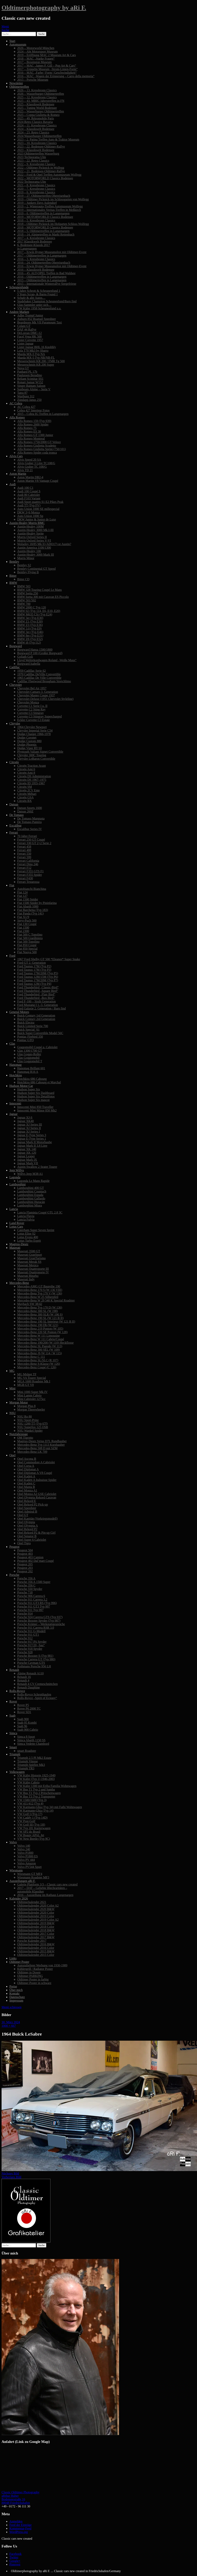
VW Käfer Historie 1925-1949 (36, 1775)
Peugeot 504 (25, 1550)
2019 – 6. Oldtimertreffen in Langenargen (43, 213)
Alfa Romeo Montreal (31, 438)
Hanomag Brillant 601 (31, 1068)
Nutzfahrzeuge (18, 1434)
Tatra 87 (22, 392)
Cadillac (14, 667)
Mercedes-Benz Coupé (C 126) (36, 1367)
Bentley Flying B (28, 572)
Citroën (14, 762)
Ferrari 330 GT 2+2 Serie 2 (34, 843)
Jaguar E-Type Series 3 (31, 1135)
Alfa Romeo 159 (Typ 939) (34, 421)
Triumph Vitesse (27, 1761)
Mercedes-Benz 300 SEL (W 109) (38, 1349)
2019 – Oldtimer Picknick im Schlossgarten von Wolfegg (53, 199)
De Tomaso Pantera (29, 822)
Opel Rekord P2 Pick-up (32, 1504)
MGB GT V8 (25, 1385)
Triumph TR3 (25, 1768)
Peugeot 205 (25, 1564)
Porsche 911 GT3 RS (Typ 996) (37, 1603)
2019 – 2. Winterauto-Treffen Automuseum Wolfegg (50, 206)
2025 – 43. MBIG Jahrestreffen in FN (40, 100)
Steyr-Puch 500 (27, 920)
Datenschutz (17, 1997)
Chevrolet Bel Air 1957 (32, 688)
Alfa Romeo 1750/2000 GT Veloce (39, 442)
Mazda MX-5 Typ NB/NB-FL (36, 357)
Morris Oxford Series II (32, 537)
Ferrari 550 (24, 853)
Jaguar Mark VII (27, 1163)
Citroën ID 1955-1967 (31, 783)
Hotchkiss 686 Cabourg (32, 1078)
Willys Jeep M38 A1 (30, 1173)
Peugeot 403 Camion (30, 1557)
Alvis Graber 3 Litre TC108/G (36, 463)
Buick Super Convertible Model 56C (40, 1033)
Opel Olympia (26, 1522)
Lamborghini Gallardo (31, 1198)
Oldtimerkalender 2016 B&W (36, 1944)
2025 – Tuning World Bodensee (37, 107)
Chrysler (14, 723)
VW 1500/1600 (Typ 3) (32, 1800)
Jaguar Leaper (26, 1156)
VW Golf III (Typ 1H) (31, 1824)
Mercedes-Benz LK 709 (32, 1451)
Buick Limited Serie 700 (32, 1026)
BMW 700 (23, 603)
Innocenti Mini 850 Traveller (35, 1107)
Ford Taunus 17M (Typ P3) (34, 969)
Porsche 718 (25, 1592)
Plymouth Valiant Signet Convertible (40, 751)
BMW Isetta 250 (27, 593)
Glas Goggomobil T (29, 1061)
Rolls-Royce (17, 1691)
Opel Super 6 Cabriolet (31, 1539)
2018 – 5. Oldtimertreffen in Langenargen (43, 231)
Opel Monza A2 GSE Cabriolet (36, 1494)
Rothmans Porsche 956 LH (34, 1666)
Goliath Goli (25, 656)
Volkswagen (17, 1771)
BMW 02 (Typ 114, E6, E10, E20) (38, 611)
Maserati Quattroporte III (33, 1268)
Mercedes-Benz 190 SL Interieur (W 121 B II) (46, 1321)
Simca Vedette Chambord (33, 1743)
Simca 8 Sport (26, 1736)
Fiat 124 (22, 892)
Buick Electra (25, 1022)
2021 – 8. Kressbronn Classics (36, 185)
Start (12, 41)
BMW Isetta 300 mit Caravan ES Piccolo (43, 596)
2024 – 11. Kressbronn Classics (37, 125)
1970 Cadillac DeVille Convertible (39, 674)
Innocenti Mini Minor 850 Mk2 (37, 1110)
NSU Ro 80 (24, 1416)
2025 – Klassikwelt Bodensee (35, 104)
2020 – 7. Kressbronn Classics (36, 188)
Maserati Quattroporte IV (33, 1272)
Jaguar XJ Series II (29, 1128)
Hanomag (15, 1064)
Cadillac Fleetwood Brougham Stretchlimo (44, 681)
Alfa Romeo (17, 417)
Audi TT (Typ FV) (28, 505)
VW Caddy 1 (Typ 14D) (32, 1817)
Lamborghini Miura (29, 1205)
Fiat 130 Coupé (27, 924)
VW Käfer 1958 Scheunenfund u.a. (39, 308)
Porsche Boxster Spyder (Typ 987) (38, 1620)
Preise (13, 1986)
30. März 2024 (11, 2022)
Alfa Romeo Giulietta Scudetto (36, 445)
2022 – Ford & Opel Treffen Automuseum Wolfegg (49, 174)
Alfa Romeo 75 (27, 428)
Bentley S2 (24, 565)
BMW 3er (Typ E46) (30, 632)
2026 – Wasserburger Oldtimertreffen (40, 93)
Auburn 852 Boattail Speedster (36, 319)
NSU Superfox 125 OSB (32, 1427)
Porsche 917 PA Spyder (32, 1641)
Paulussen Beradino (29, 375)
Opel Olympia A (27, 1525)
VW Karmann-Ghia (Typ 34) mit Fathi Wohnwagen (49, 1807)
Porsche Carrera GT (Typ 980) (36, 1659)
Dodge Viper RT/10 (29, 748)
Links (12, 1958)
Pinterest (14, 2564)
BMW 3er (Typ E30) (30, 618)
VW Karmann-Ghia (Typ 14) (35, 1810)
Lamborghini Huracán (31, 1202)
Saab (12, 1715)
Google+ (14, 2561)
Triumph (14, 1754)
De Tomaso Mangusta (31, 818)
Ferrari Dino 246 (27, 864)
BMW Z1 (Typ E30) (30, 621)
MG (11, 1370)
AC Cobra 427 (26, 406)
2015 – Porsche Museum (32, 79)
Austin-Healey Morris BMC (27, 523)
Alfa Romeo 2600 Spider (32, 424)
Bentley (14, 561)
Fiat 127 (22, 895)
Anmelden (15, 2521)
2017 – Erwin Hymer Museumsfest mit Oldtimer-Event (51, 252)
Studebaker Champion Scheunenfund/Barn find (47, 301)
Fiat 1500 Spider (27, 899)
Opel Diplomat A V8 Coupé (34, 1472)
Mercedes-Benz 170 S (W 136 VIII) (39, 1290)
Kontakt (14, 1993)
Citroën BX (24, 801)
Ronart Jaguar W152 (30, 382)
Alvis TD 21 (25, 470)
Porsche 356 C (26, 1585)
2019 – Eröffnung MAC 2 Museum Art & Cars (46, 55)
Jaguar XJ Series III (29, 1124)
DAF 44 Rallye (26, 329)
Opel (12, 1455)
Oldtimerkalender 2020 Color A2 (38, 1905)
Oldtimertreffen (19, 86)
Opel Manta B (26, 1487)
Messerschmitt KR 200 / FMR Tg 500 (41, 361)
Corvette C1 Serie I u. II (32, 706)
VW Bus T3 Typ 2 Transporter (36, 1796)
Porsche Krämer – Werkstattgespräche (41, 1624)
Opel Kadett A (26, 1476)
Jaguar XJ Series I (28, 1131)
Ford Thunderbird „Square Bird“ (37, 990)
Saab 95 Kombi (27, 1722)
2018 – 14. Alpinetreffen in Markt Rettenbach (45, 234)
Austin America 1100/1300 (34, 547)
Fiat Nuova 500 (27, 952)
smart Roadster (26, 1750)
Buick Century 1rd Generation (36, 1015)
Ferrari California (28, 860)
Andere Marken (19, 311)
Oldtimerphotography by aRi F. (44, 7)
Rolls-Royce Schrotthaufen (34, 1694)
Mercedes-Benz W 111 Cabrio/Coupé (40, 1339)
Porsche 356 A (26, 1578)
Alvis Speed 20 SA (29, 459)
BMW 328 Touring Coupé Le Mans (39, 589)
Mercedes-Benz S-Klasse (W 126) (38, 1363)
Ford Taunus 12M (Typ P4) (34, 983)
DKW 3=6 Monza (28, 512)
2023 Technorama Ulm (31, 157)
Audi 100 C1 (25, 487)
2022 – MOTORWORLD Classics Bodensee (45, 178)
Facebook (15, 2553)
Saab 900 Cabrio (27, 1729)
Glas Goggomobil (28, 1057)
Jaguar (13, 1114)
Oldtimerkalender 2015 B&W (36, 1951)
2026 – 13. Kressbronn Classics (37, 90)
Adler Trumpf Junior (30, 315)
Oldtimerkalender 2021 (31, 1902)
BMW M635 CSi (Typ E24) (34, 614)
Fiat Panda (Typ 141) (30, 913)
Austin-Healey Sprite (30, 533)
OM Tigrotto (25, 1437)
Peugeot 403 (25, 1553)
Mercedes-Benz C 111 (31, 1356)
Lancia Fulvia (25, 1219)
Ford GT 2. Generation (31, 962)
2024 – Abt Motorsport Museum (37, 51)
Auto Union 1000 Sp (30, 516)
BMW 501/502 (26, 600)
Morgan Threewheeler (31, 1409)
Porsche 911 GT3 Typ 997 (33, 1606)
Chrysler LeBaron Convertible (36, 758)
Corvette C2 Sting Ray (31, 709)
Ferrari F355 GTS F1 (30, 871)
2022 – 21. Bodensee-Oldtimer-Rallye (41, 171)
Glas (12, 1043)
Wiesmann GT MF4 (29, 1874)
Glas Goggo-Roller (29, 1054)
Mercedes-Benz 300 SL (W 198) (37, 1311)
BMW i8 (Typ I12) (29, 642)
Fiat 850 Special (27, 948)
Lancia (13, 1209)
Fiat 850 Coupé (27, 945)
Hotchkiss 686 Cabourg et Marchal (39, 1082)
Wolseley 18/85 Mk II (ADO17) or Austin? (44, 544)
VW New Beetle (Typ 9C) (33, 1838)
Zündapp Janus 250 (29, 399)
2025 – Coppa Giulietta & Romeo (38, 114)
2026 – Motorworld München (35, 48)
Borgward (15, 646)
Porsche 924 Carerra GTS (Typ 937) (40, 1617)
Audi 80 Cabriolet (28, 494)
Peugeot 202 (25, 1571)
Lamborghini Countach (31, 1191)
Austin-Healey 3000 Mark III (35, 554)
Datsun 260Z (25, 811)
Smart (13, 1747)
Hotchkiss (15, 1075)
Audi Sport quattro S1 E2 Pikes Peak (40, 501)
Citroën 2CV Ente (28, 790)
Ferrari (13, 832)
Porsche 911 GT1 (28, 1634)
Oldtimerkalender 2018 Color (35, 1926)
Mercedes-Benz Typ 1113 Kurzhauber (41, 1444)
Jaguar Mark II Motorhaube (34, 1142)
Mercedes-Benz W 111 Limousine (38, 1335)
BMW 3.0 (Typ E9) (29, 628)
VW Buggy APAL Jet (30, 1835)
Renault (14, 1669)
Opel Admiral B (27, 1511)
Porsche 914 (25, 1613)
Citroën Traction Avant (31, 765)
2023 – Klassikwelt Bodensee (35, 150)
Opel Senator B (27, 1536)
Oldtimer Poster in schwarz (34, 1983)
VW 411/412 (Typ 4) (30, 1803)
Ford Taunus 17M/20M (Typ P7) (37, 980)
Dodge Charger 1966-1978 (34, 734)
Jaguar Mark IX (27, 1159)
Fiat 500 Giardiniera (30, 938)
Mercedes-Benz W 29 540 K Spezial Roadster (46, 1300)
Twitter (13, 2557)
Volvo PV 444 (26, 1859)
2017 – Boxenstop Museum (34, 62)
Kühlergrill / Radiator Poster (35, 1969)
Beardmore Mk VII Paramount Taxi (39, 322)
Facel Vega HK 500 (29, 336)
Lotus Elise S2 (26, 1233)
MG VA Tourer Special (31, 1377)
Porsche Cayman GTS (31, 1662)
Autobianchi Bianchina (31, 888)
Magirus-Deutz (18, 1244)
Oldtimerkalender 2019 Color (35, 1916)
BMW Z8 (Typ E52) (30, 639)
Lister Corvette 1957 (30, 340)
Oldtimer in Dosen (28, 1972)
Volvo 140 (23, 1845)
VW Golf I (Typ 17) (29, 1814)
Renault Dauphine (28, 1687)
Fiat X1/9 (23, 917)
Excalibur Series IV (29, 829)
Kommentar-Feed (20, 2528)
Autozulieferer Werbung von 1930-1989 (42, 1965)
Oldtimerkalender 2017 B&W (36, 1937)
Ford (12, 955)
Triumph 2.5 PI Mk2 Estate (34, 1757)
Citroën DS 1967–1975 (31, 779)
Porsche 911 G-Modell (31, 1631)
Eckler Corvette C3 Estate (33, 720)
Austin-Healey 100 (29, 551)
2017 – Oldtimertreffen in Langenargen (41, 255)
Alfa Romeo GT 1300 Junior (35, 435)
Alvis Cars (16, 456)
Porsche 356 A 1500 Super (33, 1582)
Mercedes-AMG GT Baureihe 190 (38, 1286)
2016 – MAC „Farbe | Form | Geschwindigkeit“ (47, 72)
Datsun (13, 804)
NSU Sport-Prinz (28, 1420)
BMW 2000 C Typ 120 (31, 607)
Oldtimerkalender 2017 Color (35, 1933)
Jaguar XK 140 (26, 1149)
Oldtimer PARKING (30, 1976)
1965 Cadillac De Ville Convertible (39, 677)
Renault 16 (24, 1677)
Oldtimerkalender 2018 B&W (36, 1930)
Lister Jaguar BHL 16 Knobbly (36, 347)
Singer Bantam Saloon (31, 385)
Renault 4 (23, 1680)
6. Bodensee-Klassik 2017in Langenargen (33, 246)
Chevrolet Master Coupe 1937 (36, 695)
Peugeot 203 (25, 1567)
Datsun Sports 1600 (29, 808)
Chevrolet (15, 684)
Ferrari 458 (24, 846)
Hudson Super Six (28, 1089)
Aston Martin (17, 473)
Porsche (14, 1574)
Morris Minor (25, 558)
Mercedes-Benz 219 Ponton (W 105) (40, 1328)
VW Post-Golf (26, 1821)
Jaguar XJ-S (24, 1117)
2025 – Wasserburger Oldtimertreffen (40, 111)
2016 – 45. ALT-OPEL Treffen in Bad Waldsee (46, 273)
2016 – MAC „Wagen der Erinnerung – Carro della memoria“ (55, 76)
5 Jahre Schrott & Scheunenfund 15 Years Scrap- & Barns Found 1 (38, 292)
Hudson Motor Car (21, 1085)
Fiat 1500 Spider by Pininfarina (37, 903)
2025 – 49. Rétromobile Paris (35, 118)
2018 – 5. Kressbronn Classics (36, 220)
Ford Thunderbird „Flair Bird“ (36, 994)
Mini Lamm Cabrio (29, 1395)
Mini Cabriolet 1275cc (31, 1399)
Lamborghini (17, 1184)
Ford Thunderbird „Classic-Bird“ (38, 987)
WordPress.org (18, 2532)
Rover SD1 (24, 1712)
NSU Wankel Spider (30, 1430)
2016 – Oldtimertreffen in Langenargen (41, 276)
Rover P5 (23, 1705)
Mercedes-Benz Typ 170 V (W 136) (39, 1293)
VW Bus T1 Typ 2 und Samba (36, 1789)
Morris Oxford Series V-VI (34, 540)
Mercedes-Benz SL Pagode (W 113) (39, 1346)
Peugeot (14, 1546)
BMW (13, 582)
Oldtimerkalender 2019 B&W (36, 1923)
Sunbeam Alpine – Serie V (33, 389)
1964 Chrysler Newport (32, 727)
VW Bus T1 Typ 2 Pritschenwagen (39, 1793)
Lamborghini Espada (30, 1195)
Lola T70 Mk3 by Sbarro (32, 350)
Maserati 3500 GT (28, 1251)
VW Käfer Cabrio (28, 1782)
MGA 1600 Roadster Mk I (33, 1381)
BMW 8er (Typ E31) (30, 635)
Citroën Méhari (26, 793)
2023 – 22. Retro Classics (33, 160)
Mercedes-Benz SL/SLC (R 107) (37, 1360)
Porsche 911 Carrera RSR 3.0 (35, 1627)
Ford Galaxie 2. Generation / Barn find (41, 1008)
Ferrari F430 (25, 878)
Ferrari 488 (24, 850)
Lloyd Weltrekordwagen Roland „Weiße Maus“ (47, 660)
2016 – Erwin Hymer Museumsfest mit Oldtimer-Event (51, 266)
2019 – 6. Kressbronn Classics (36, 192)
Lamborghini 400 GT (30, 1187)
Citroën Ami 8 (26, 772)
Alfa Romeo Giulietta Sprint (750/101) (41, 449)
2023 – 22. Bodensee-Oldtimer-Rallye (41, 146)
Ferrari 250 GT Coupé (31, 839)
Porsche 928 (25, 1652)
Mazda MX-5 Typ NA (31, 354)
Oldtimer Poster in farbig (32, 1979)
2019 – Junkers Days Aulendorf (37, 202)
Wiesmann (16, 1870)
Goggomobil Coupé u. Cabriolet (37, 1047)
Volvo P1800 (25, 1852)
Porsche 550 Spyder (29, 1589)
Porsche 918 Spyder (29, 1648)
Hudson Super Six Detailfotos (36, 1096)
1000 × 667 (9, 2025)
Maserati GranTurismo (31, 1258)
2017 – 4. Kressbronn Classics (36, 238)
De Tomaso (16, 815)
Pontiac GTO (25, 1040)
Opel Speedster (26, 1508)
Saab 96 (22, 1726)
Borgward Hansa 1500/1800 (34, 649)
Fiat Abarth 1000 (27, 906)
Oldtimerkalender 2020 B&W (36, 1909)
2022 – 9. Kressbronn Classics (36, 164)
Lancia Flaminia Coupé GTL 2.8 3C (39, 1212)
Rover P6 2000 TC (29, 1708)
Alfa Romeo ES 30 (29, 431)
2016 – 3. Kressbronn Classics (36, 259)
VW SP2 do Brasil (28, 1831)
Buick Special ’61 (28, 1029)
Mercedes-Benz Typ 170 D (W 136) (39, 1307)
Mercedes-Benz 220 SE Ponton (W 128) (42, 1332)
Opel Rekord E (26, 1501)
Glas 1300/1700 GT (29, 1050)
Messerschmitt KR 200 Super (35, 364)
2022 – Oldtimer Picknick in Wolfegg (40, 167)
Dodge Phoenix (27, 744)
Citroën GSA (25, 797)
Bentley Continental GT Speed (36, 568)
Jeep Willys (16, 1170)
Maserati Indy (26, 1279)
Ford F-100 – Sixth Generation (36, 1001)
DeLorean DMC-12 (29, 333)
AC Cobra (15, 403)
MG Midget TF (26, 1374)
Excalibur (15, 825)
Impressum (16, 2000)
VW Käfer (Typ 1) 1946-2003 (36, 1779)
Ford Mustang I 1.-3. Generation (37, 1005)
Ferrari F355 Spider (29, 874)
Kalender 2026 (18, 1898)
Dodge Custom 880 (29, 741)
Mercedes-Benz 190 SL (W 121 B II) (40, 1318)
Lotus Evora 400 (27, 1237)
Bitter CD (23, 579)
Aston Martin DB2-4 (30, 477)
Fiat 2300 (23, 931)
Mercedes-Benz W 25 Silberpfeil (37, 1297)
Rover (13, 1701)
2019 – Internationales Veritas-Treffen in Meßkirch (49, 209)
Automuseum (17, 44)
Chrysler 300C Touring (31, 755)
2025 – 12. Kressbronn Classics (37, 97)
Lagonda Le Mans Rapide (33, 1180)
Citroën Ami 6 (26, 769)
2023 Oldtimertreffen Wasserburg (38, 153)
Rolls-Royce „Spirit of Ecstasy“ (37, 1698)
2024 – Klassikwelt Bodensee (35, 129)
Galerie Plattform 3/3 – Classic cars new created (47, 1884)
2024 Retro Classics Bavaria (35, 122)
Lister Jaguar (25, 343)
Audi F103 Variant (28, 498)
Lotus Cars (16, 1226)
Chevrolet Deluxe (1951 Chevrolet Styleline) (45, 698)
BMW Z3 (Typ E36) (30, 625)
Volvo (13, 1842)
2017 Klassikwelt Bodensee (34, 241)
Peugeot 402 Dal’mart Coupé (35, 1560)
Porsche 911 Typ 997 (30, 1610)
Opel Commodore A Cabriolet (36, 1462)
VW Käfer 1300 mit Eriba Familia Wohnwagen (46, 1786)
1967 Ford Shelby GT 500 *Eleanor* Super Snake (48, 959)
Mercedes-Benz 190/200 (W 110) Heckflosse (45, 1342)
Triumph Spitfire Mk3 (31, 1764)
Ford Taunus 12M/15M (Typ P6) (37, 976)
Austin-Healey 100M (30, 526)
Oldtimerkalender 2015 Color (35, 1954)
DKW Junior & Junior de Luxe (36, 519)
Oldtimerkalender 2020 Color (35, 1912)
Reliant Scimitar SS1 (30, 378)
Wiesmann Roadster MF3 (33, 1877)
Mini (12, 1388)
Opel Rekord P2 (27, 1529)
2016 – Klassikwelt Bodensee (35, 269)
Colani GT (23, 326)
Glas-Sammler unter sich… (34, 304)
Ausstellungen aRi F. (22, 1881)
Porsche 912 (25, 1638)
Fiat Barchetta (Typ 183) (32, 910)
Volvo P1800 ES (27, 1856)
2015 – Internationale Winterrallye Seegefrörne (46, 283)
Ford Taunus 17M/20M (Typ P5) (37, 973)
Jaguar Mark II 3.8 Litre (32, 1145)
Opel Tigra (24, 1543)
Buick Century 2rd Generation (36, 1019)
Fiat (11, 885)
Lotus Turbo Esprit (29, 1240)
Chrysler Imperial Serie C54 (35, 730)
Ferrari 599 (24, 857)
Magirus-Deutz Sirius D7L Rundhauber (42, 1441)
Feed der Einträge (20, 2525)
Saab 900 (23, 1719)
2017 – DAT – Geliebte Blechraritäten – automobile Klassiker (42, 1889)
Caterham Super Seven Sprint (35, 1230)
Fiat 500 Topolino (28, 941)
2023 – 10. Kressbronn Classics (37, 143)
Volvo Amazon (26, 1863)
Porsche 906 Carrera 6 (31, 1596)
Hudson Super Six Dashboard (35, 1093)
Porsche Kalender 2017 (31, 1940)
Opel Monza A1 (27, 1490)
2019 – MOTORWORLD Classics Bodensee (45, 217)
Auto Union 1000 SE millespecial (38, 509)
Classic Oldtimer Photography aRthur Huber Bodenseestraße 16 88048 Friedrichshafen (20, 2497)
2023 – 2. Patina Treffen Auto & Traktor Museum (48, 139)
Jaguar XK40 (25, 1121)
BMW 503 (23, 586)
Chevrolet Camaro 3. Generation (37, 691)
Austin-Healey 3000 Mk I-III (35, 530)
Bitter (12, 575)
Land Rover (16, 1223)
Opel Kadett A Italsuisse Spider (36, 1479)
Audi (12, 484)
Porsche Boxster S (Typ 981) (35, 1655)
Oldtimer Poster (19, 1961)
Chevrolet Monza (28, 702)
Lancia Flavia (25, 1216)
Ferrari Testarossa (28, 881)
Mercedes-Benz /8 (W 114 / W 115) (39, 1353)
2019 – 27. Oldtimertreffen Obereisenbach (43, 195)
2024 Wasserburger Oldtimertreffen (39, 136)
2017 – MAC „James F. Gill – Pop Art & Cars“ (46, 65)
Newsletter (16, 83)
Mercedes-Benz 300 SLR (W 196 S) (40, 1314)
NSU (12, 1413)
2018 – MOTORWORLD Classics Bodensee (45, 227)
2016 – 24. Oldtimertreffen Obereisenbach (43, 262)
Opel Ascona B (26, 1458)
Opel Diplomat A (28, 1469)
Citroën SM (24, 786)
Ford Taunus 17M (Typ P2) (34, 966)
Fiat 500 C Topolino (29, 934)
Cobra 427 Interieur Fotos (33, 410)
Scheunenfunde (19, 287)
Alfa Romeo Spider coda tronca (37, 452)
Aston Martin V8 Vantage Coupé (37, 480)
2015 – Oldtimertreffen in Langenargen (41, 280)
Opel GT (22, 1515)
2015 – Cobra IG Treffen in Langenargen (42, 414)
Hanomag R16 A (27, 1071)
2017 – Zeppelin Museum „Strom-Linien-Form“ (47, 69)
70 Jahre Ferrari (27, 836)
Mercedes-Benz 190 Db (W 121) (37, 1325)
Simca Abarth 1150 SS (31, 1740)
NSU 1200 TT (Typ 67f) (32, 1423)
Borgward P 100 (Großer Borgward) (40, 653)
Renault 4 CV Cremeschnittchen (37, 1684)
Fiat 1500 (23, 927)
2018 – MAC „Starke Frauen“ (36, 58)
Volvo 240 (23, 1849)
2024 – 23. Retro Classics (33, 132)
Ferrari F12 (24, 867)
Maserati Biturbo (28, 1275)
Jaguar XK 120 (26, 1152)
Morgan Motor (18, 1402)
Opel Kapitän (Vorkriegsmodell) (37, 1518)
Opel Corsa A (25, 1465)
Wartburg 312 (25, 396)
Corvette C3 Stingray (30, 713)
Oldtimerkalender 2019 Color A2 (38, 1919)
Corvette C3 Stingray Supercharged (39, 716)
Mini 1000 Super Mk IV (32, 1392)
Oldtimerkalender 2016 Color (35, 1947)
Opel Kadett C (26, 1483)
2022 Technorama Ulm (31, 181)
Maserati (14, 1247)
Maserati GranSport (29, 1254)
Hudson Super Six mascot (33, 1100)
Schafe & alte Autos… (31, 297)
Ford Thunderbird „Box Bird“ (36, 998)
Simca (13, 1733)
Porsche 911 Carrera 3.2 (32, 1599)
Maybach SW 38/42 (29, 1304)
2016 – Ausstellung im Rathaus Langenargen (45, 1895)
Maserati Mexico (28, 1265)
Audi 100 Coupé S (28, 491)
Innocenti (15, 1103)
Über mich (16, 1990)
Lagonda (14, 1177)
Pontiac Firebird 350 (30, 1036)
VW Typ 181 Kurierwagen (33, 1828)
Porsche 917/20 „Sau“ (31, 1645)
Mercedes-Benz (19, 1282)
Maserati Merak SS (29, 1261)
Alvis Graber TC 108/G (32, 466)
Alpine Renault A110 (30, 1673)
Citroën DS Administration (34, 776)
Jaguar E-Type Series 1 (31, 1138)
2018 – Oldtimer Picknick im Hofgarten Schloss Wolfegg (53, 224)
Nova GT (23, 368)
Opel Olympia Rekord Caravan (36, 1497)
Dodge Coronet (26, 737)
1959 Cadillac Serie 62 (31, 670)
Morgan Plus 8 (26, 1406)
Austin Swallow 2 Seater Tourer (37, 1166)
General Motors (19, 1012)
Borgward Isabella (28, 663)
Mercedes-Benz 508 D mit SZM (37, 1448)
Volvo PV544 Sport (29, 1866)
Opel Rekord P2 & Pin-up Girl (36, 1532)
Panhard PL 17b (27, 371)
